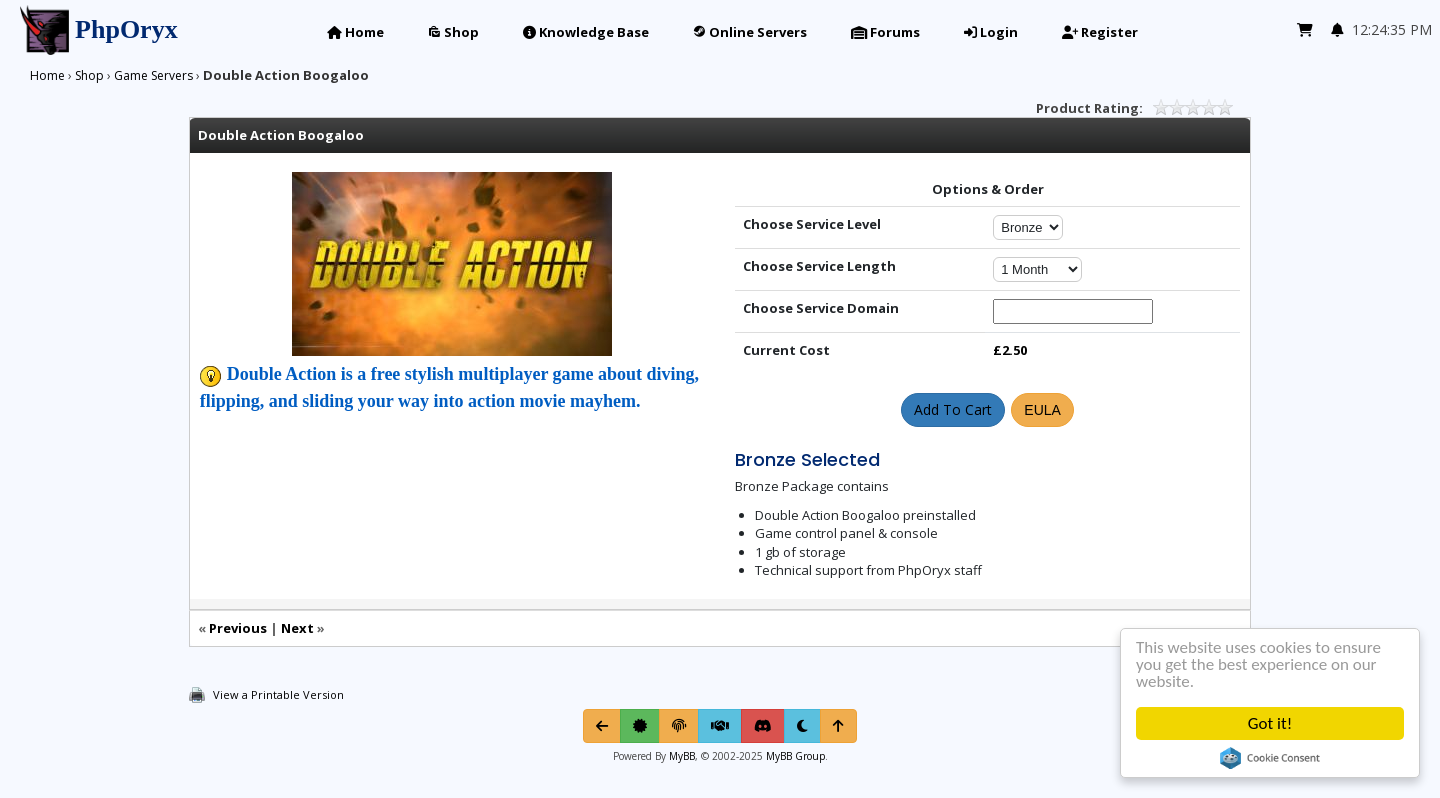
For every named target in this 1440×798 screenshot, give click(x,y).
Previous (238, 628)
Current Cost (786, 350)
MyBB (682, 756)
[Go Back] (602, 726)
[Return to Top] (838, 726)
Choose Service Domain (821, 308)
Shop (453, 32)
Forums (885, 32)
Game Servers (153, 75)
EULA (1042, 410)
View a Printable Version (278, 694)
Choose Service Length (819, 266)
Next (297, 628)
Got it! (1270, 723)
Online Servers (750, 32)
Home (355, 32)
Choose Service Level (812, 224)
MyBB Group (794, 756)
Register (1100, 32)
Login (991, 32)
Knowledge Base (586, 32)
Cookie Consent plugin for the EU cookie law (1270, 758)
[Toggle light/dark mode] (802, 726)
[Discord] (763, 726)
